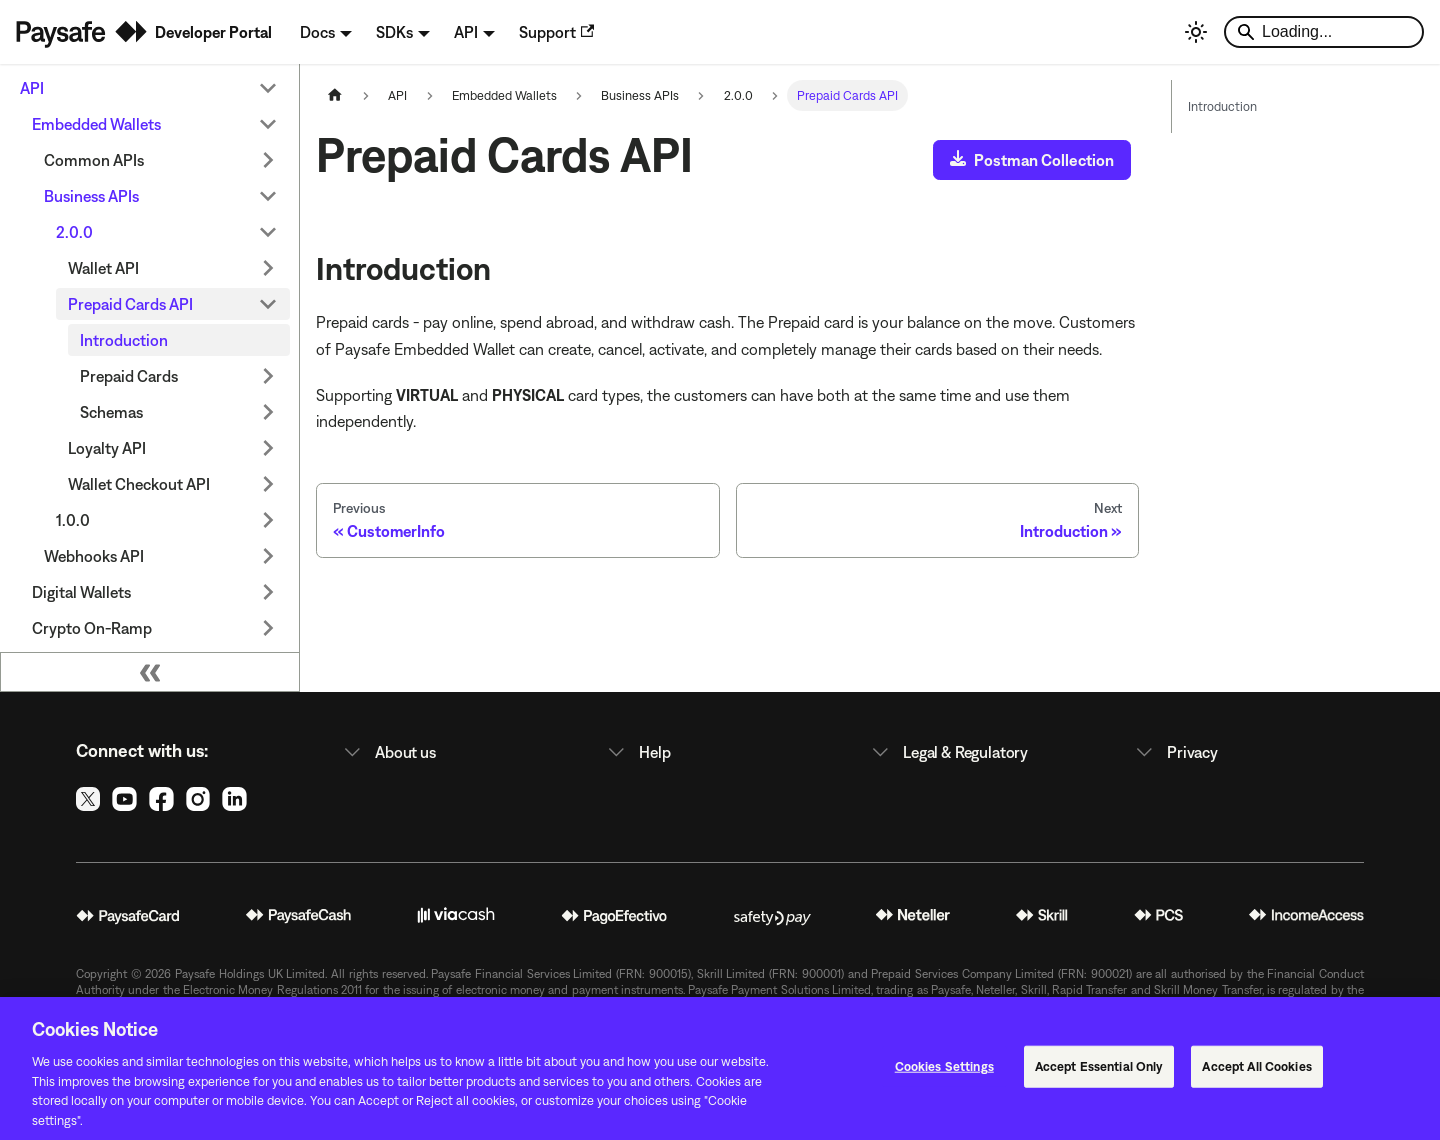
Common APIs (94, 160)
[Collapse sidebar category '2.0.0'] (268, 232)
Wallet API (103, 268)
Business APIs (91, 196)
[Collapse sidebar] (150, 672)
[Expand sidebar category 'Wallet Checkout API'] (268, 484)
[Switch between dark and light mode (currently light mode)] (1196, 32)
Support (556, 32)
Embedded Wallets (96, 124)
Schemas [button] (111, 412)
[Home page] (335, 95)
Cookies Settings (944, 1074)
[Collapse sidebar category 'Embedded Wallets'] (268, 124)
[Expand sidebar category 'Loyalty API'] (268, 448)
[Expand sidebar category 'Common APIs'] (268, 160)
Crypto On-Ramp (92, 628)
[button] (456, 752)
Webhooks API (94, 556)
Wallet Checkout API (139, 484)
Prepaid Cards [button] (129, 376)
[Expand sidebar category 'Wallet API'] (268, 268)
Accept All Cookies (1256, 1074)
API (32, 88)
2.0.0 (74, 232)
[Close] (1408, 1075)
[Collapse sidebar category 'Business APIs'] (268, 196)
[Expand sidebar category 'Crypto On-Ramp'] (268, 628)
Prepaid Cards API (130, 304)
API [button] (466, 32)
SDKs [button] (394, 32)
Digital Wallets (81, 592)
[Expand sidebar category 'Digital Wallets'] (268, 592)
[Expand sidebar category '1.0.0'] (268, 520)
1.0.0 (73, 520)
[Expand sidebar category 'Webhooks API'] (268, 556)
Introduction (124, 340)
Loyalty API (107, 448)
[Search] (1324, 32)
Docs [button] (317, 32)
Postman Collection (1032, 159)
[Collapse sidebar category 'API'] (268, 88)
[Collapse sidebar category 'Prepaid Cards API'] (268, 304)
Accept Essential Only (1099, 1074)
